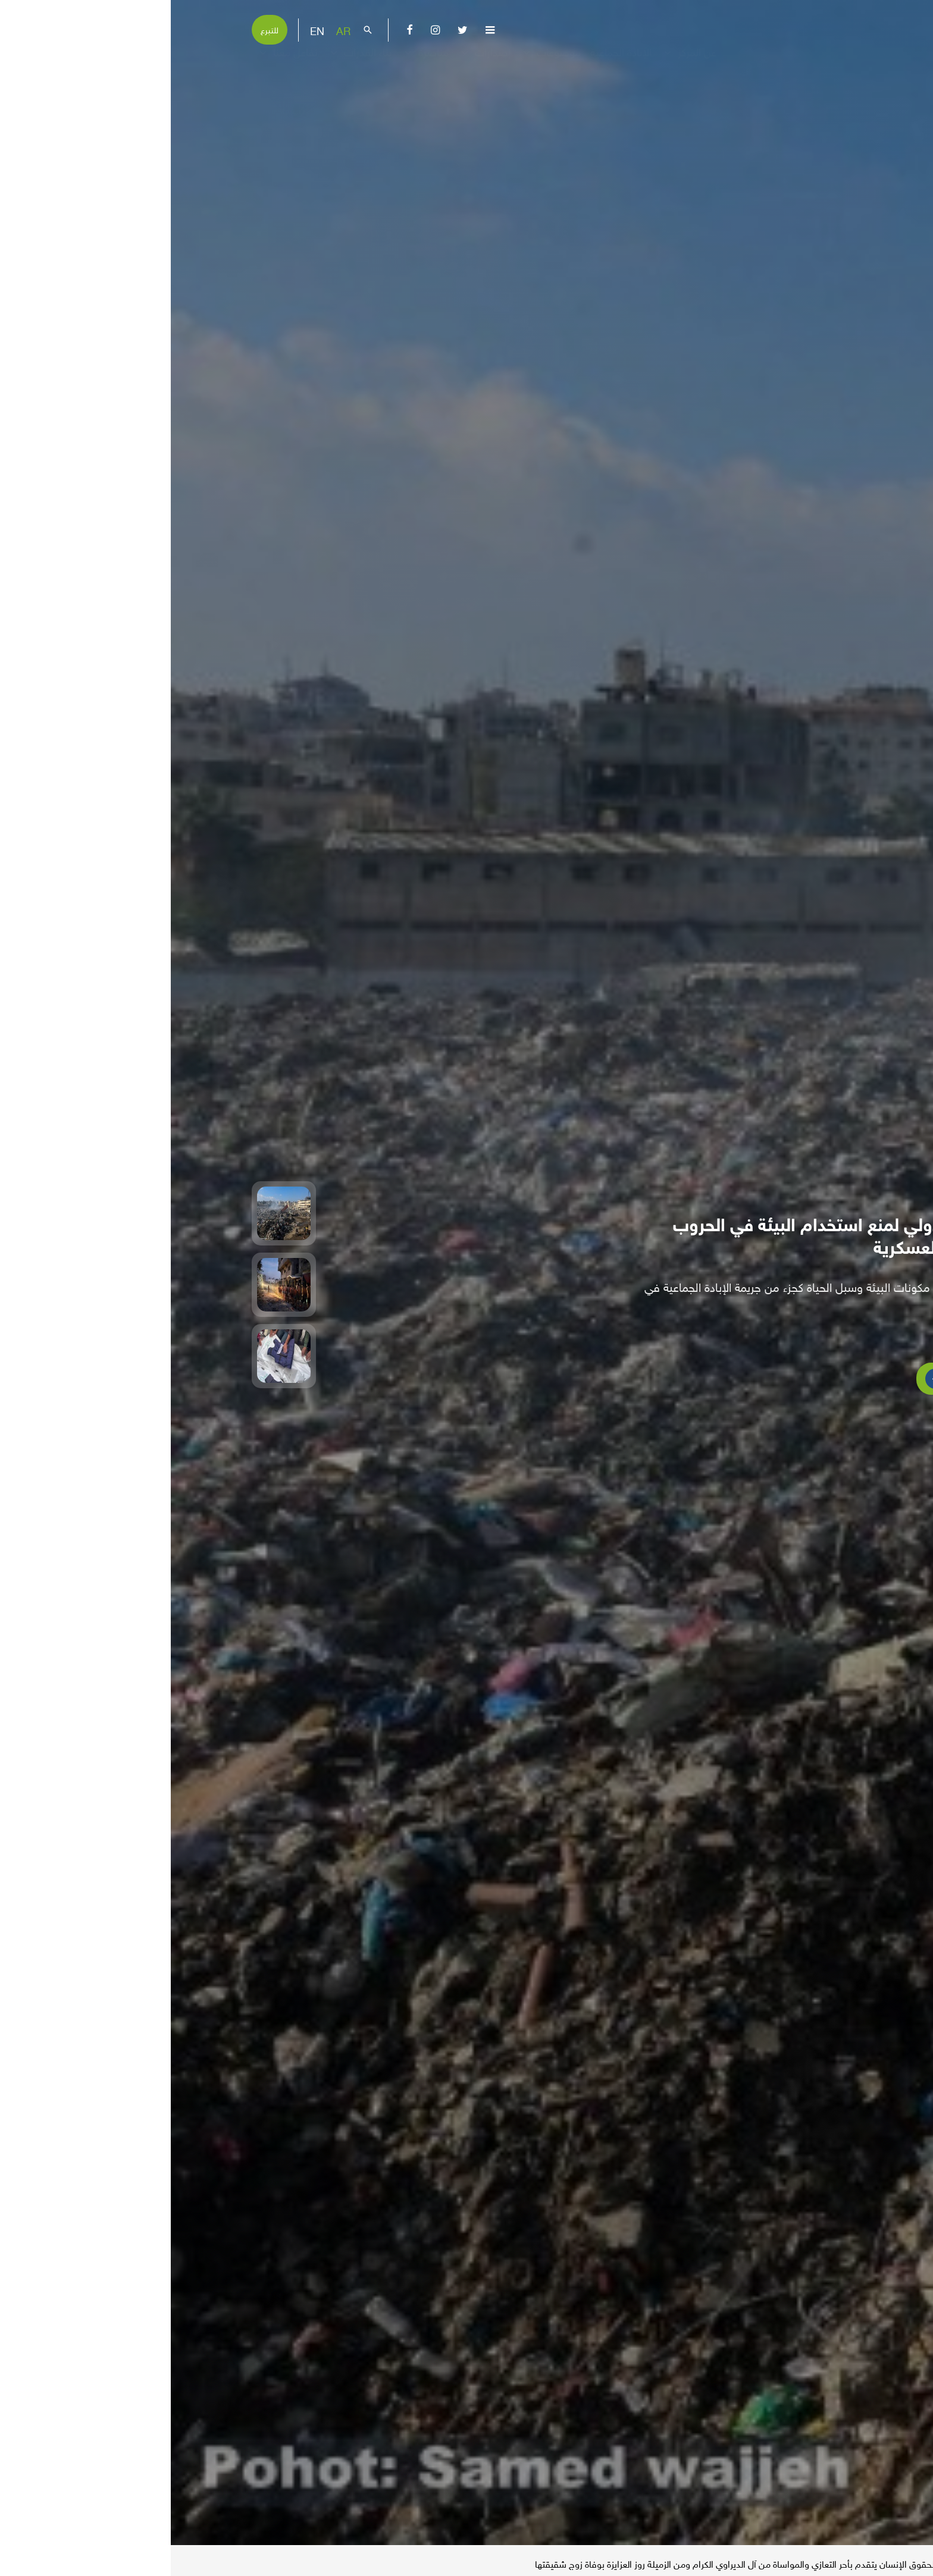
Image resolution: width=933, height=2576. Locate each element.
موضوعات (379, 62)
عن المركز (518, 62)
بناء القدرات (188, 62)
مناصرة (254, 62)
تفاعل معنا (116, 62)
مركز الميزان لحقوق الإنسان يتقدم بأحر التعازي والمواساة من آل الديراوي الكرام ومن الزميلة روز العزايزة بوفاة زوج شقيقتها (586, 2562)
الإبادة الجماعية (450, 62)
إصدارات (313, 62)
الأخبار (835, 2562)
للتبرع (99, 28)
